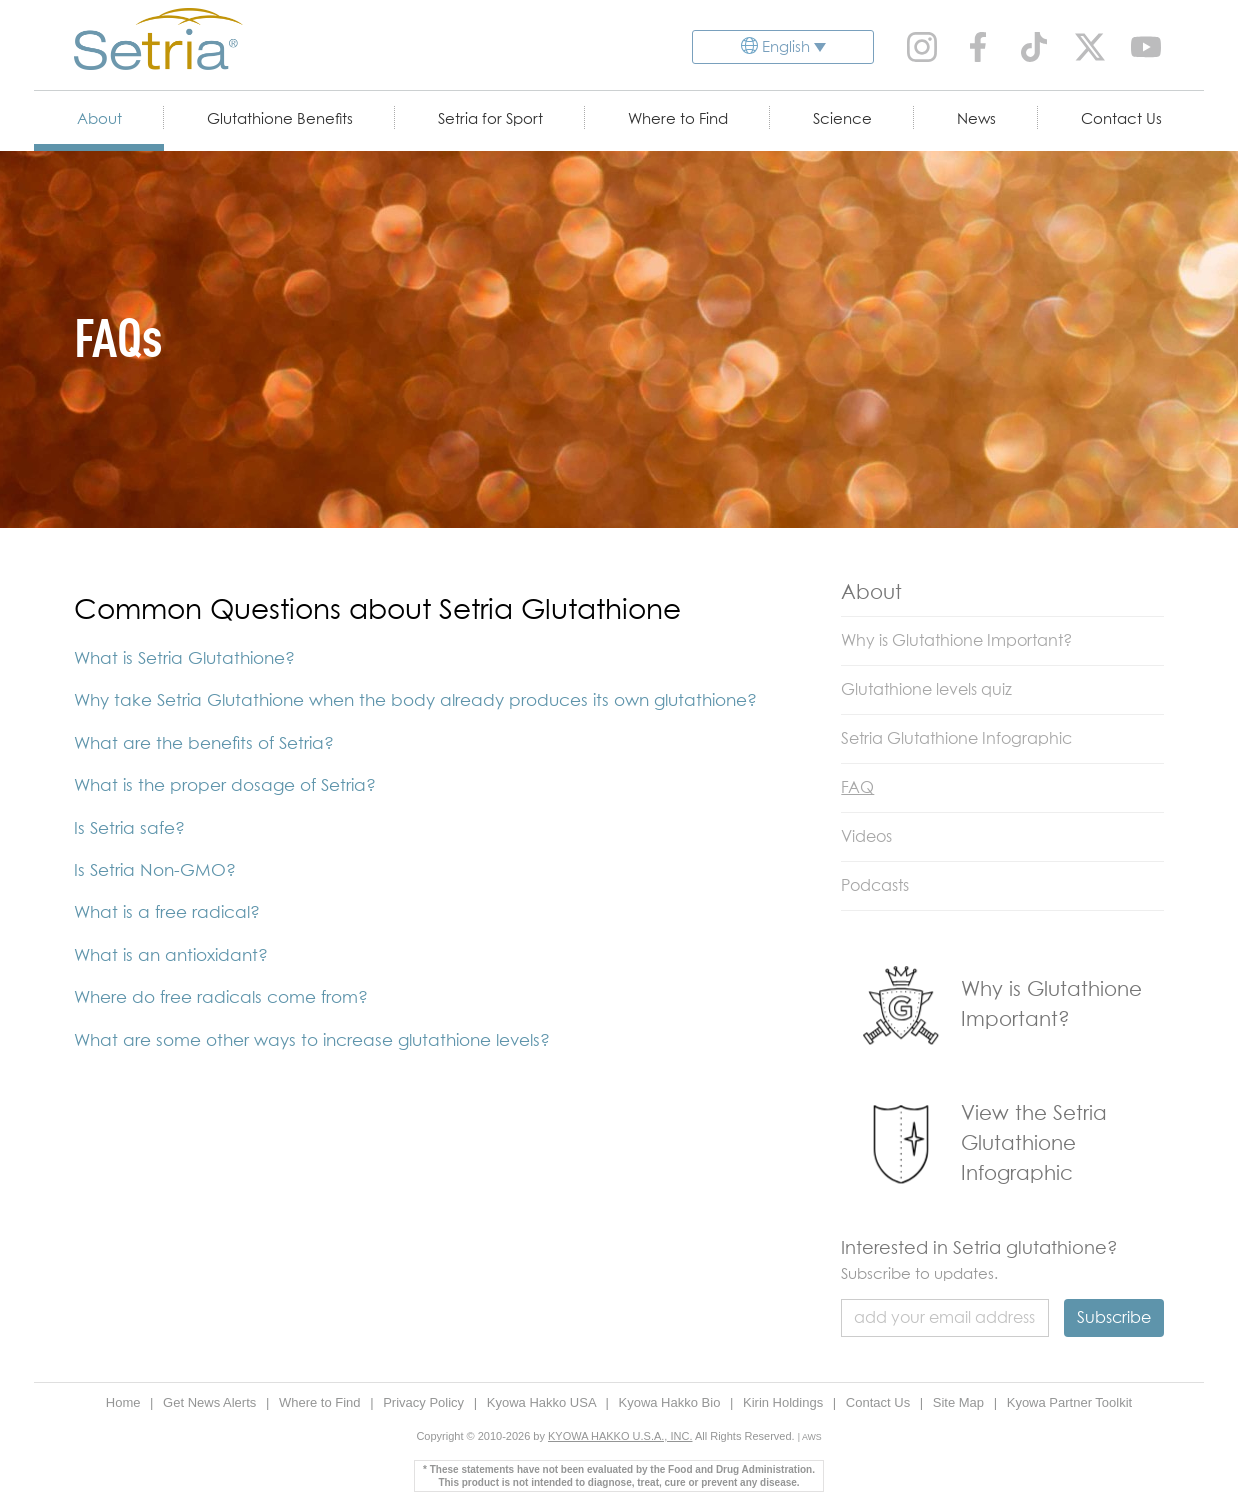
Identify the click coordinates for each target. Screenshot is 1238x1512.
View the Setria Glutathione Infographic (1034, 1144)
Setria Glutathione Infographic (956, 739)
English (786, 47)
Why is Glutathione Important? (956, 641)
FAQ (857, 788)
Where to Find (678, 119)
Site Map (960, 1402)
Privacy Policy (425, 1402)
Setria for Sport (490, 119)
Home (125, 1402)
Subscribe (1114, 1318)
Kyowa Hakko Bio (671, 1402)
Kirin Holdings (785, 1402)
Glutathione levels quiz (926, 690)
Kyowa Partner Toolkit (1070, 1402)
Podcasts (875, 886)
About (99, 119)
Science (842, 119)
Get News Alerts (211, 1402)
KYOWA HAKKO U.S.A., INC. (620, 1436)
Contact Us (1121, 119)
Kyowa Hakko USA (543, 1402)
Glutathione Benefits (280, 119)
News (976, 119)
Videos (866, 837)
